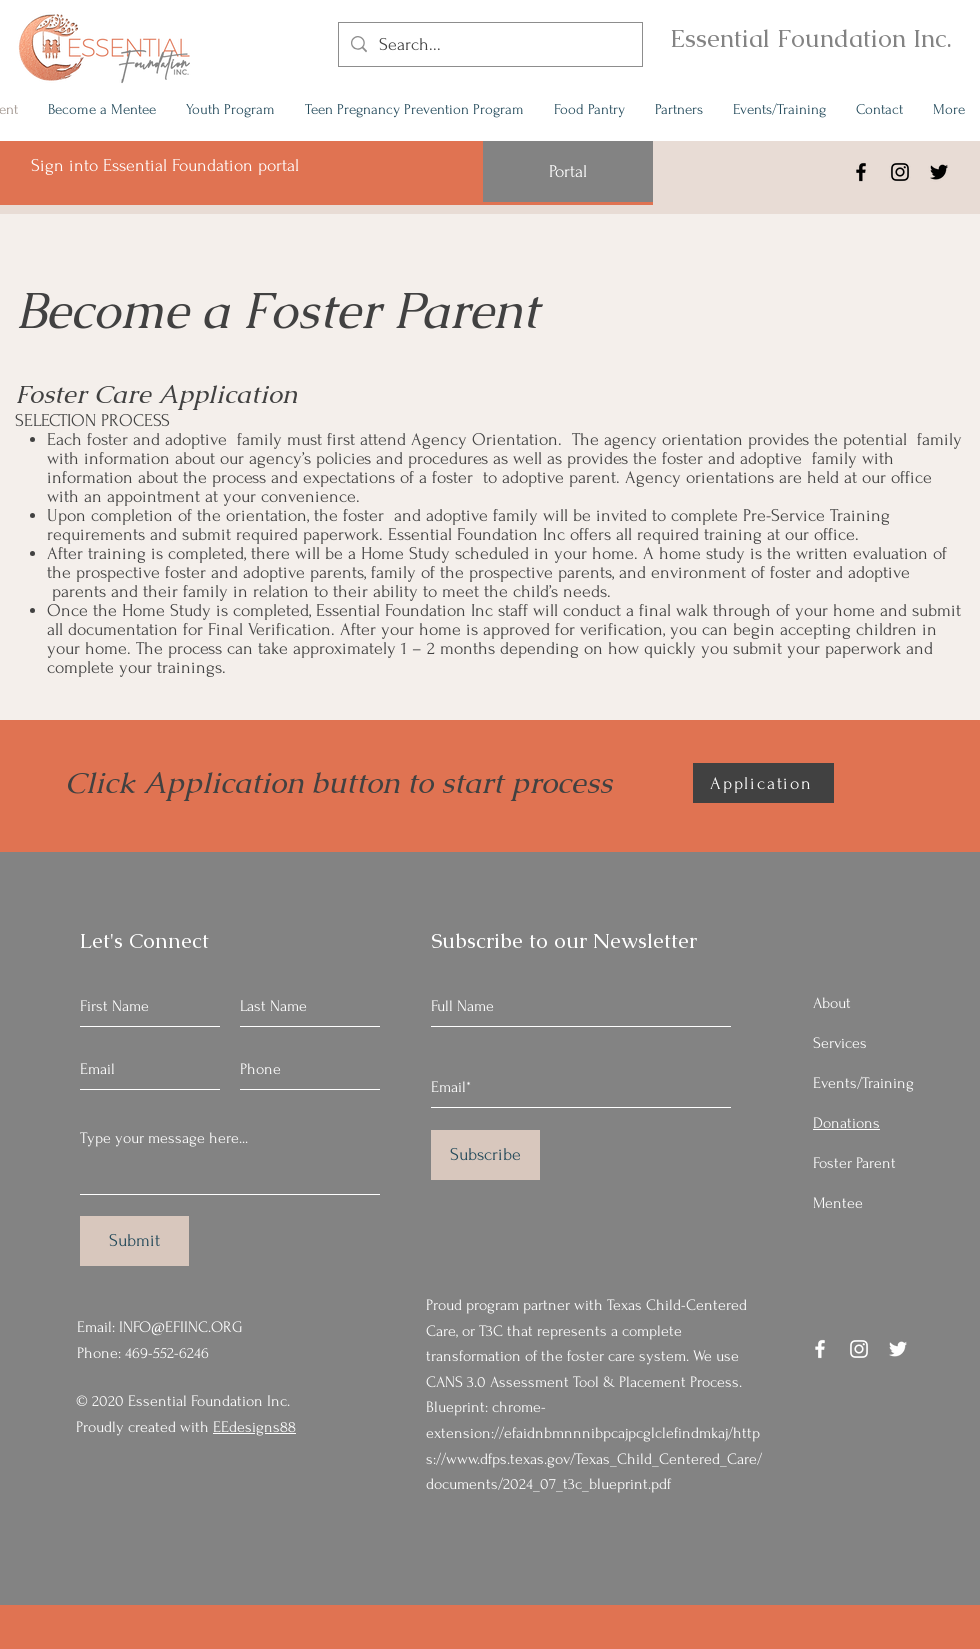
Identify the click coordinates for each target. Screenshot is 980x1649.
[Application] (763, 783)
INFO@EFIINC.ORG (181, 1327)
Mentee (838, 1203)
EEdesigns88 (254, 1427)
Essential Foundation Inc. (811, 38)
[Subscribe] (485, 1155)
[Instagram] (900, 172)
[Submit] (134, 1241)
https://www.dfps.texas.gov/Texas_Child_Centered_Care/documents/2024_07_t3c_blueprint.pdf (594, 1458)
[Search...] (489, 44)
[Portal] (568, 171)
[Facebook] (861, 172)
